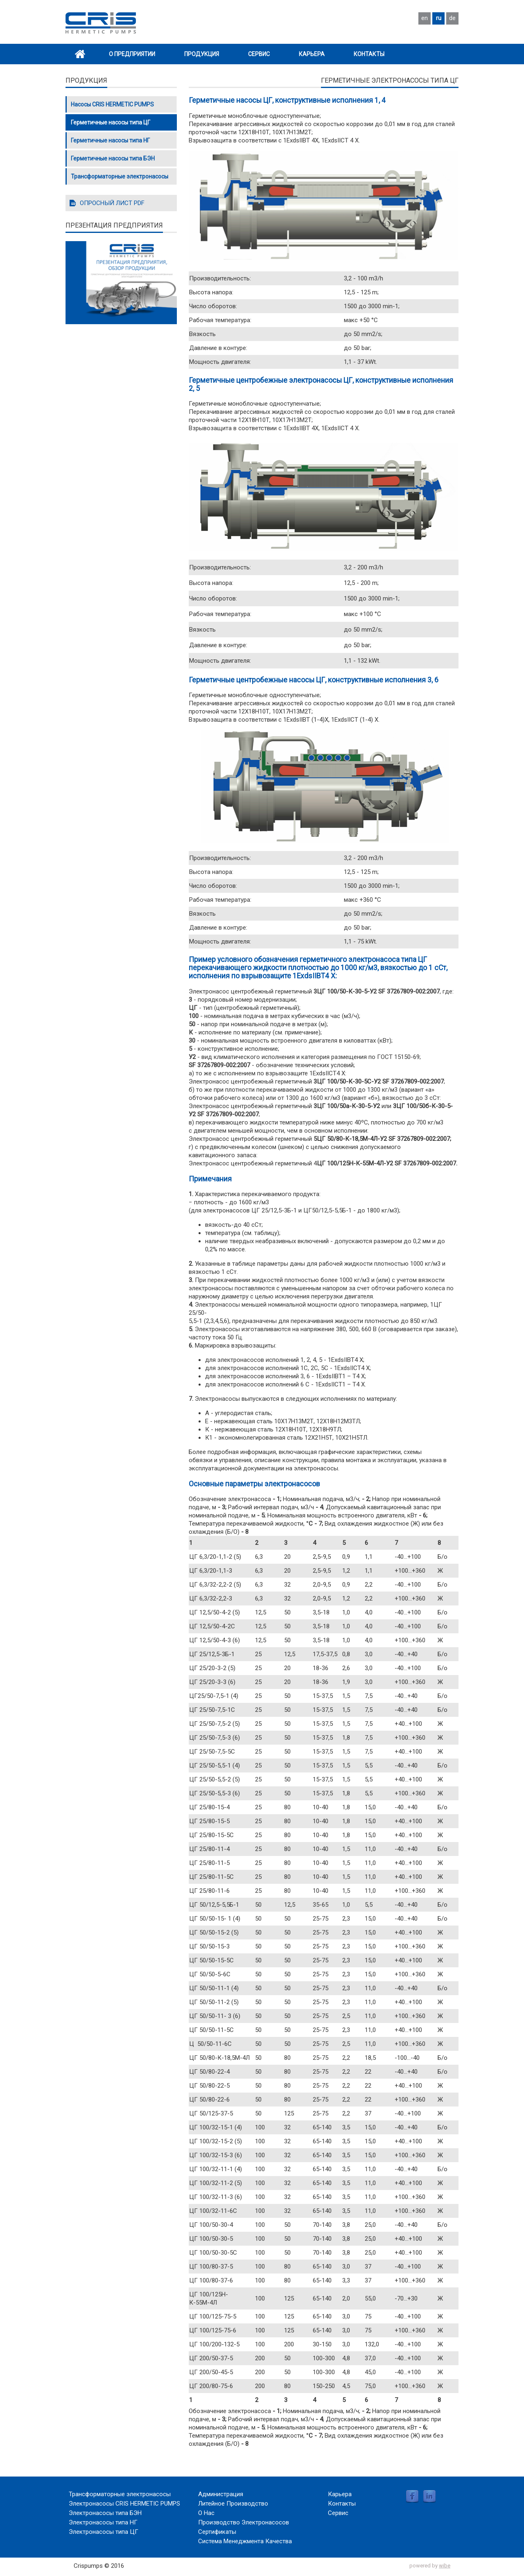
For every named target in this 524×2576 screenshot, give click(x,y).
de (452, 18)
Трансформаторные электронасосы (119, 176)
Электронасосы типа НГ (103, 2522)
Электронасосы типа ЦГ (103, 2531)
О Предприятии (132, 54)
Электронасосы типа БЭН (105, 2513)
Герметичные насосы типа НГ (110, 140)
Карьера (312, 54)
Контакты (369, 54)
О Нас (206, 2513)
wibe (444, 2565)
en (424, 18)
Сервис (259, 54)
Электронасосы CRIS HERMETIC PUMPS (124, 2503)
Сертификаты (217, 2531)
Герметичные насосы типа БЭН (113, 158)
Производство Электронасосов (243, 2522)
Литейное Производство (233, 2503)
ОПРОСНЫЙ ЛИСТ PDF (112, 203)
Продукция (201, 54)
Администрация (220, 2494)
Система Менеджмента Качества (245, 2541)
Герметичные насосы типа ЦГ (110, 122)
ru (438, 18)
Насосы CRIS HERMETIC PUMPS (112, 104)
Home (80, 54)
